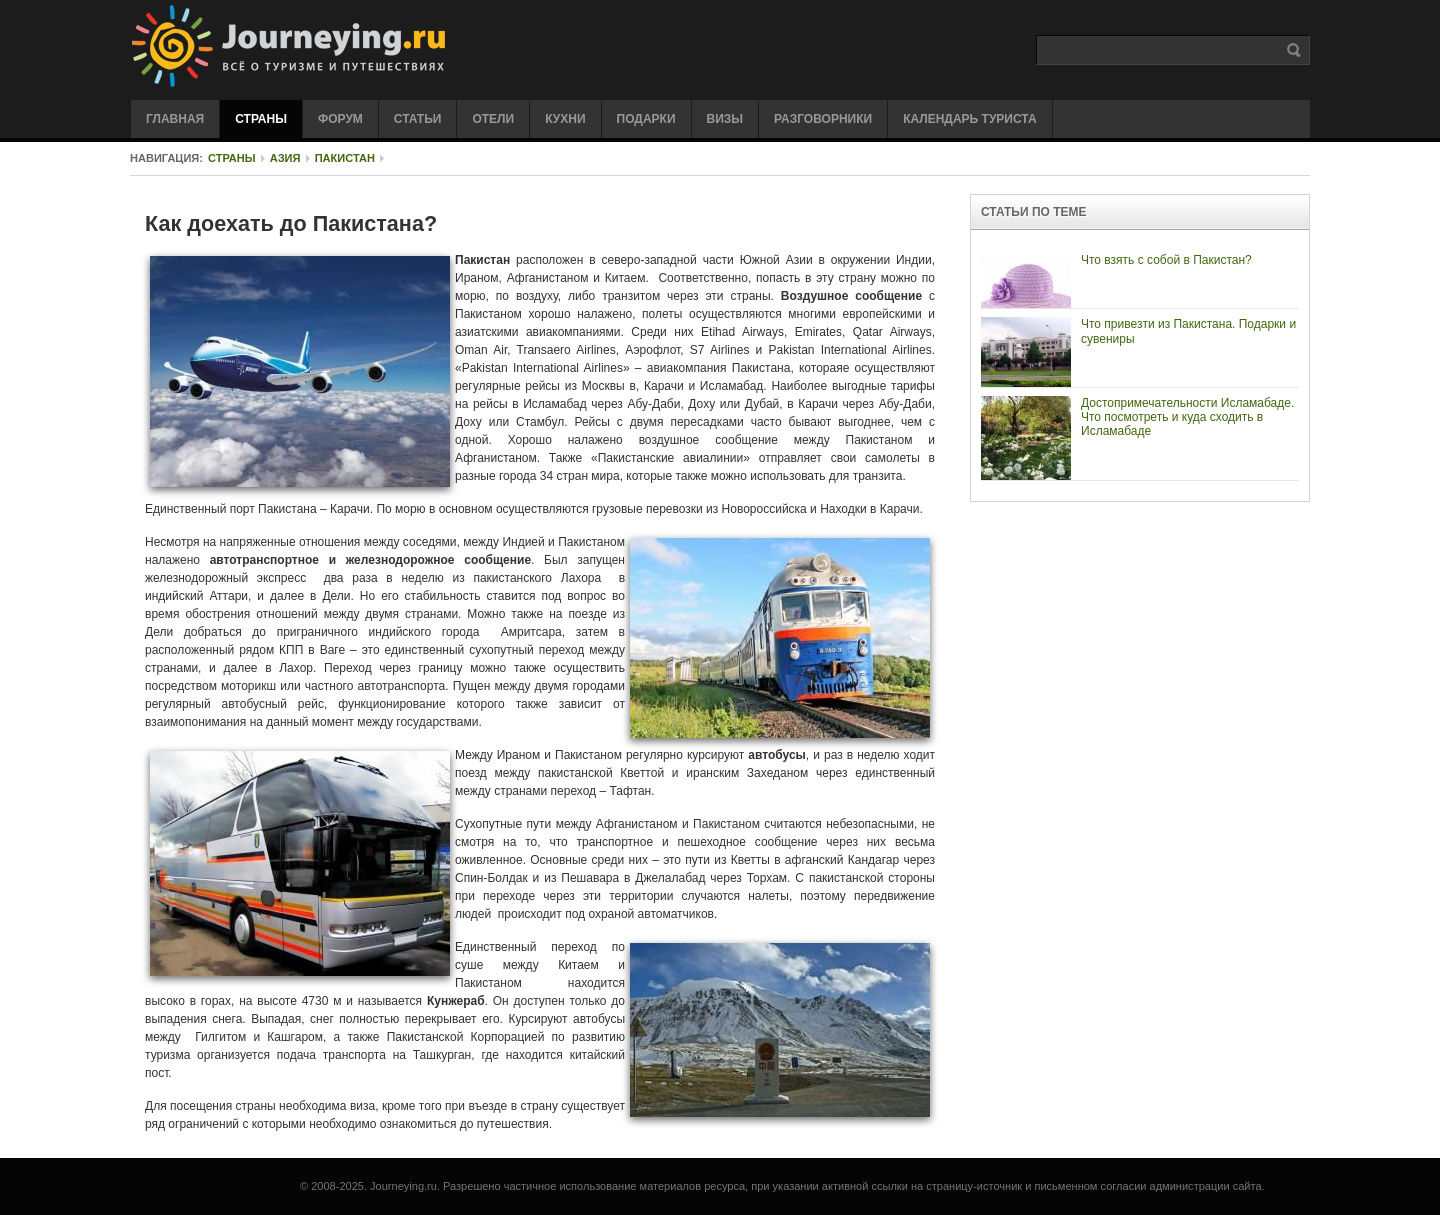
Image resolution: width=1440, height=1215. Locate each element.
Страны (232, 158)
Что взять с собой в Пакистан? (1166, 260)
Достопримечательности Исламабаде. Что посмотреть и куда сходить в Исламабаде (1187, 417)
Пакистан (345, 158)
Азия (285, 158)
